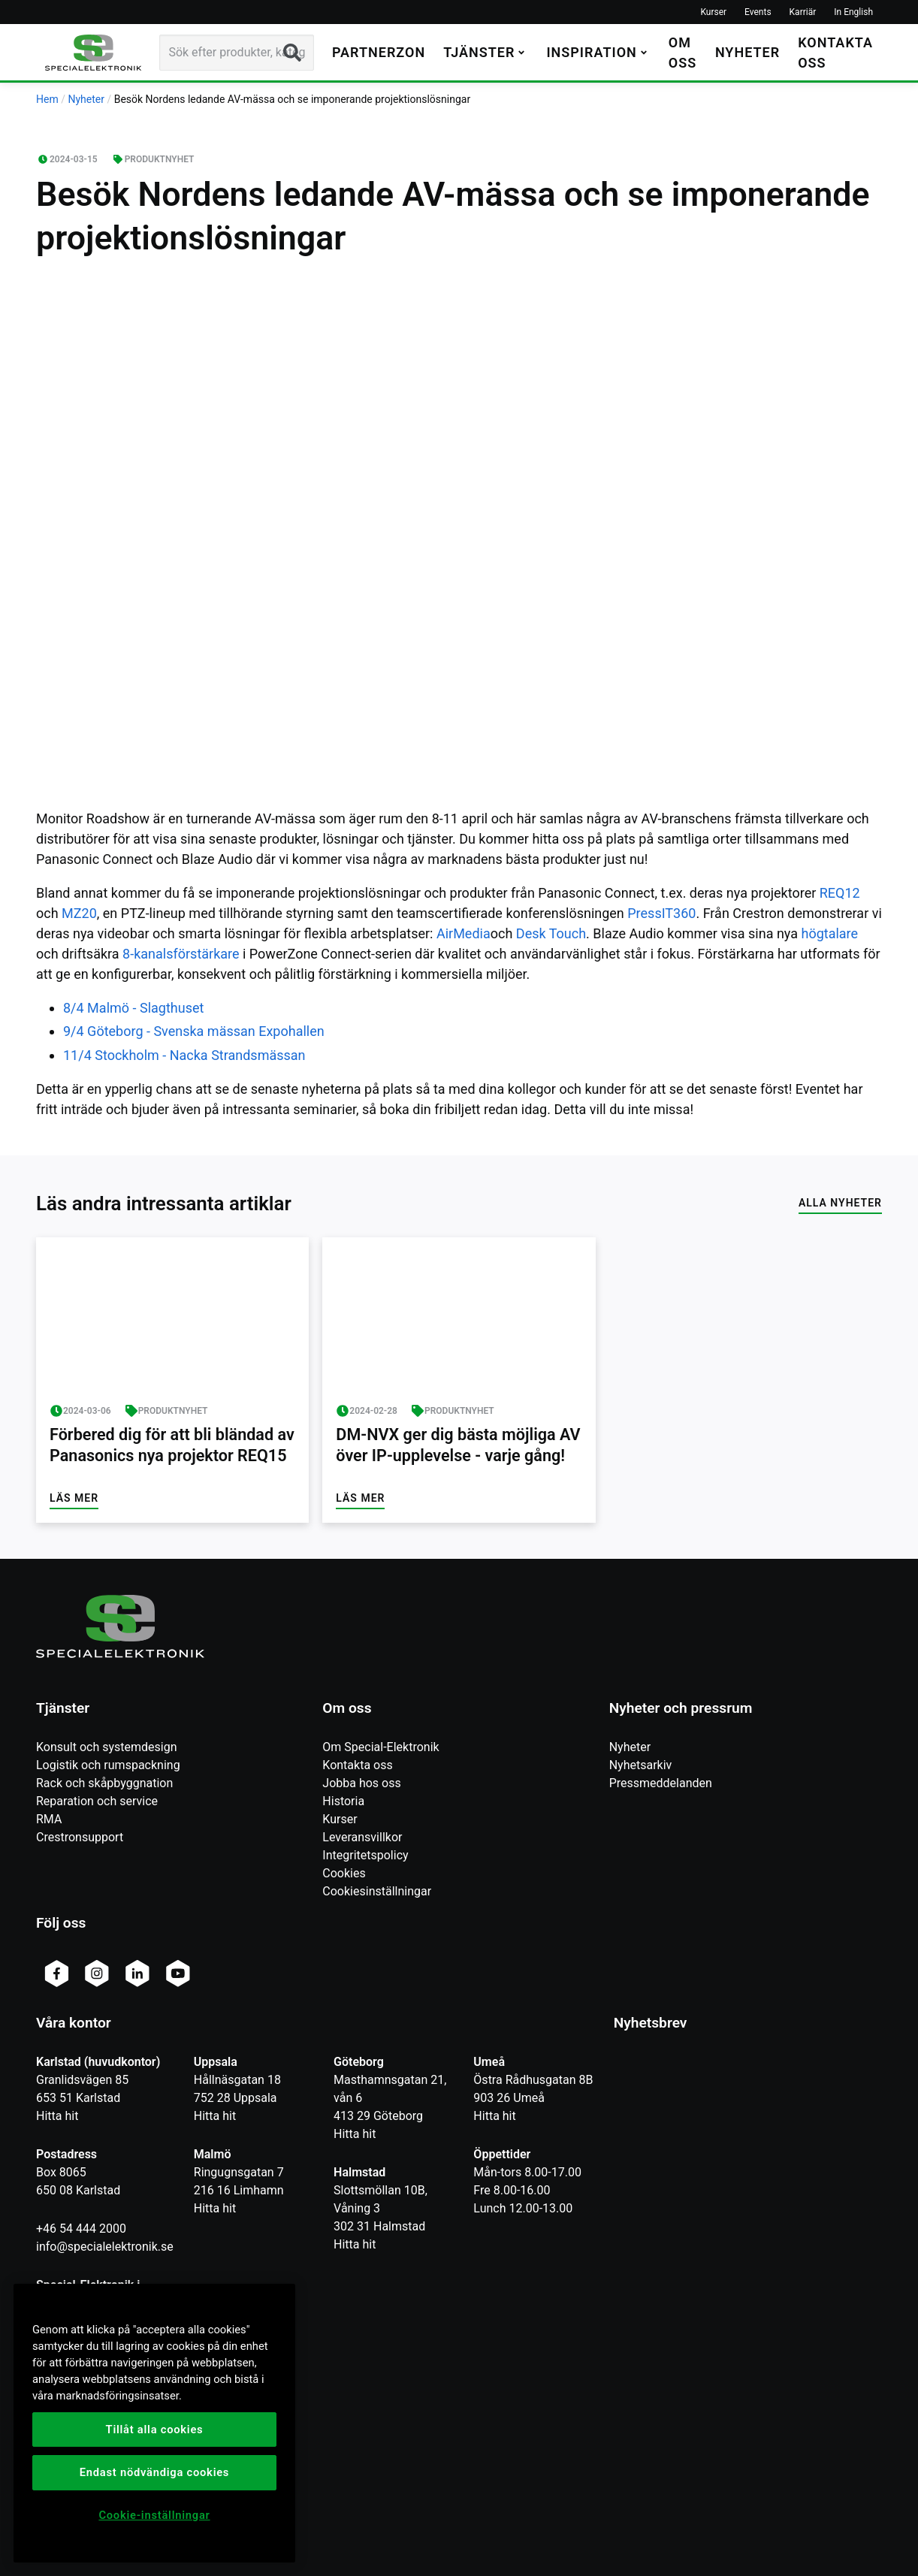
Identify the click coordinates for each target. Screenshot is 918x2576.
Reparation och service (97, 1801)
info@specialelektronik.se (105, 2246)
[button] (485, 52)
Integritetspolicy (365, 1855)
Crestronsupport (79, 1837)
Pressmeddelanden (660, 1783)
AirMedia (463, 933)
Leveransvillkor (362, 1837)
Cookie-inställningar (154, 2515)
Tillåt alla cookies (155, 2429)
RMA (49, 1819)
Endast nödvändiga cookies (154, 2472)
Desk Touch (551, 933)
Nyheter (630, 1747)
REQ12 (840, 893)
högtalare (829, 933)
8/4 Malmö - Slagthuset (133, 1008)
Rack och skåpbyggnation (104, 1783)
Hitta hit (57, 2116)
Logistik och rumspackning (108, 1765)
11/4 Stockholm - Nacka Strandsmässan (184, 1055)
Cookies (343, 1873)
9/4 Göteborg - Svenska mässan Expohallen (194, 1031)
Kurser (339, 1819)
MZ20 (79, 913)
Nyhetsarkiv (640, 1765)
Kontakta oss (357, 1765)
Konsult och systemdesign (106, 1747)
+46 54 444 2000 (81, 2228)
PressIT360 (661, 913)
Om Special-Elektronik (380, 1747)
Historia (343, 1801)
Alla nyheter (840, 1203)
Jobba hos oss (361, 1783)
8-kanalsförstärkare (182, 954)
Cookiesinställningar (376, 1891)
